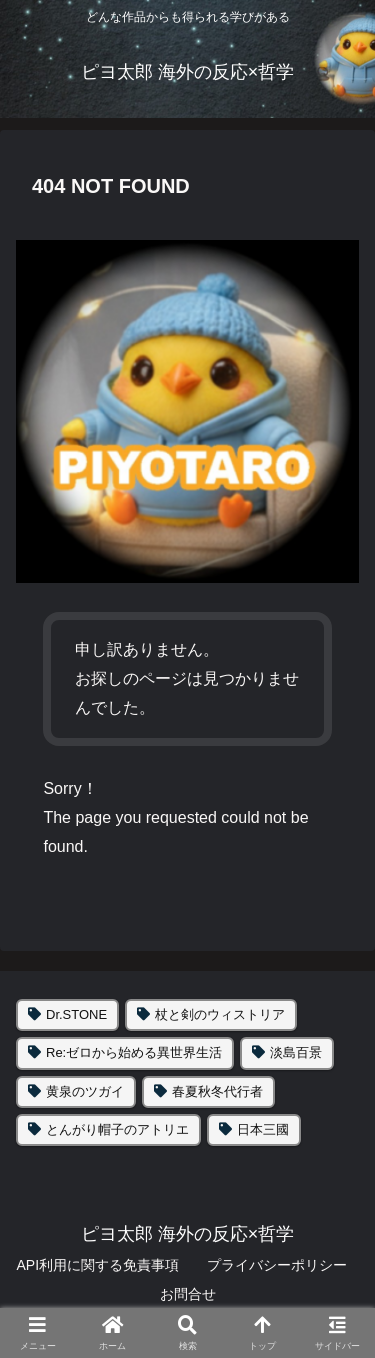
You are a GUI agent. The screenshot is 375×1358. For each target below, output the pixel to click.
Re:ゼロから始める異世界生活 (134, 1052)
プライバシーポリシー (277, 1265)
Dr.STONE (76, 1014)
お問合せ (188, 1294)
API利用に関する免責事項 (97, 1265)
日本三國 (263, 1129)
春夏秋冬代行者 (217, 1091)
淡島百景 (296, 1052)
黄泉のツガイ (85, 1091)
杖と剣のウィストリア (220, 1014)
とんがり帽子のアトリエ (117, 1129)
